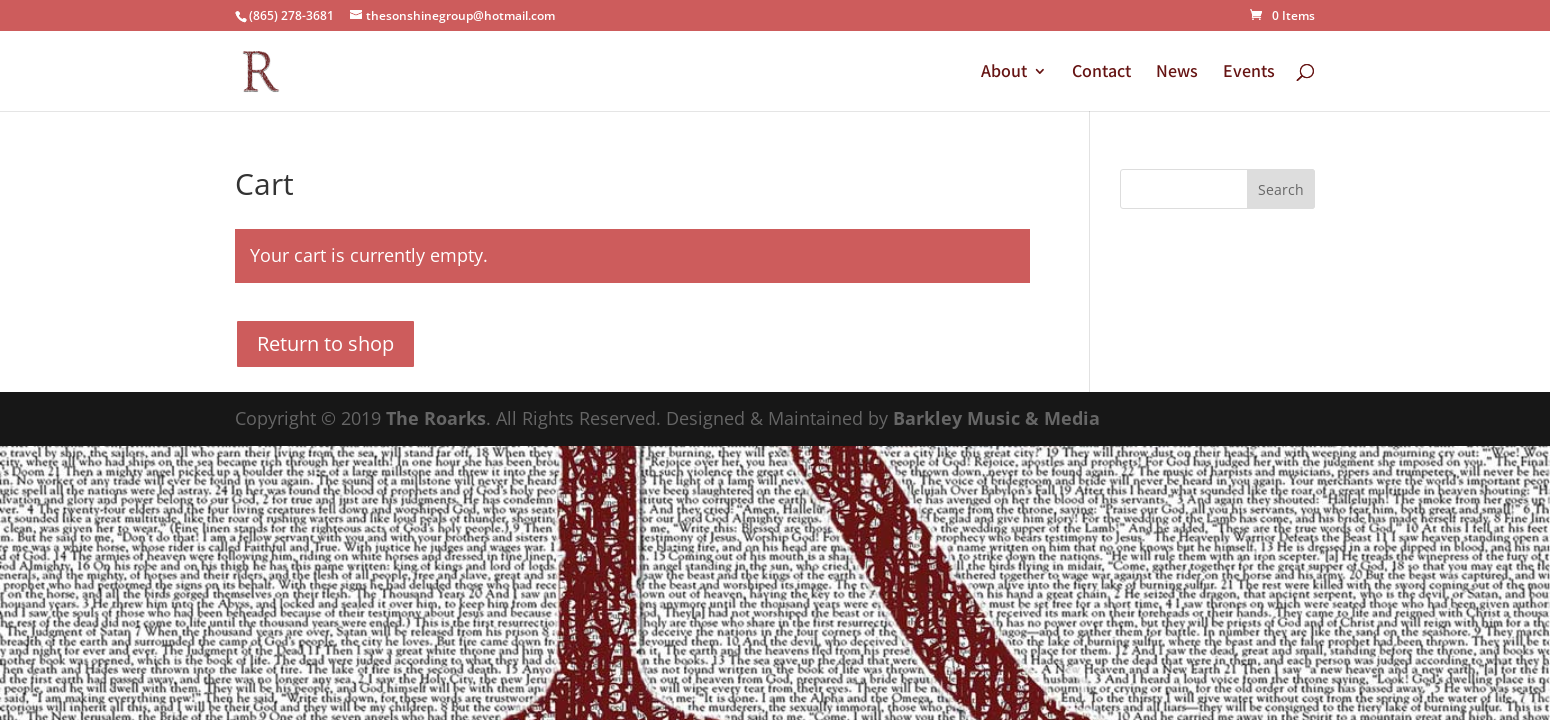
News (1177, 73)
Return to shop (325, 343)
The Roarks (436, 418)
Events (1249, 73)
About (1004, 73)
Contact (1101, 73)
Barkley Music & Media (996, 418)
